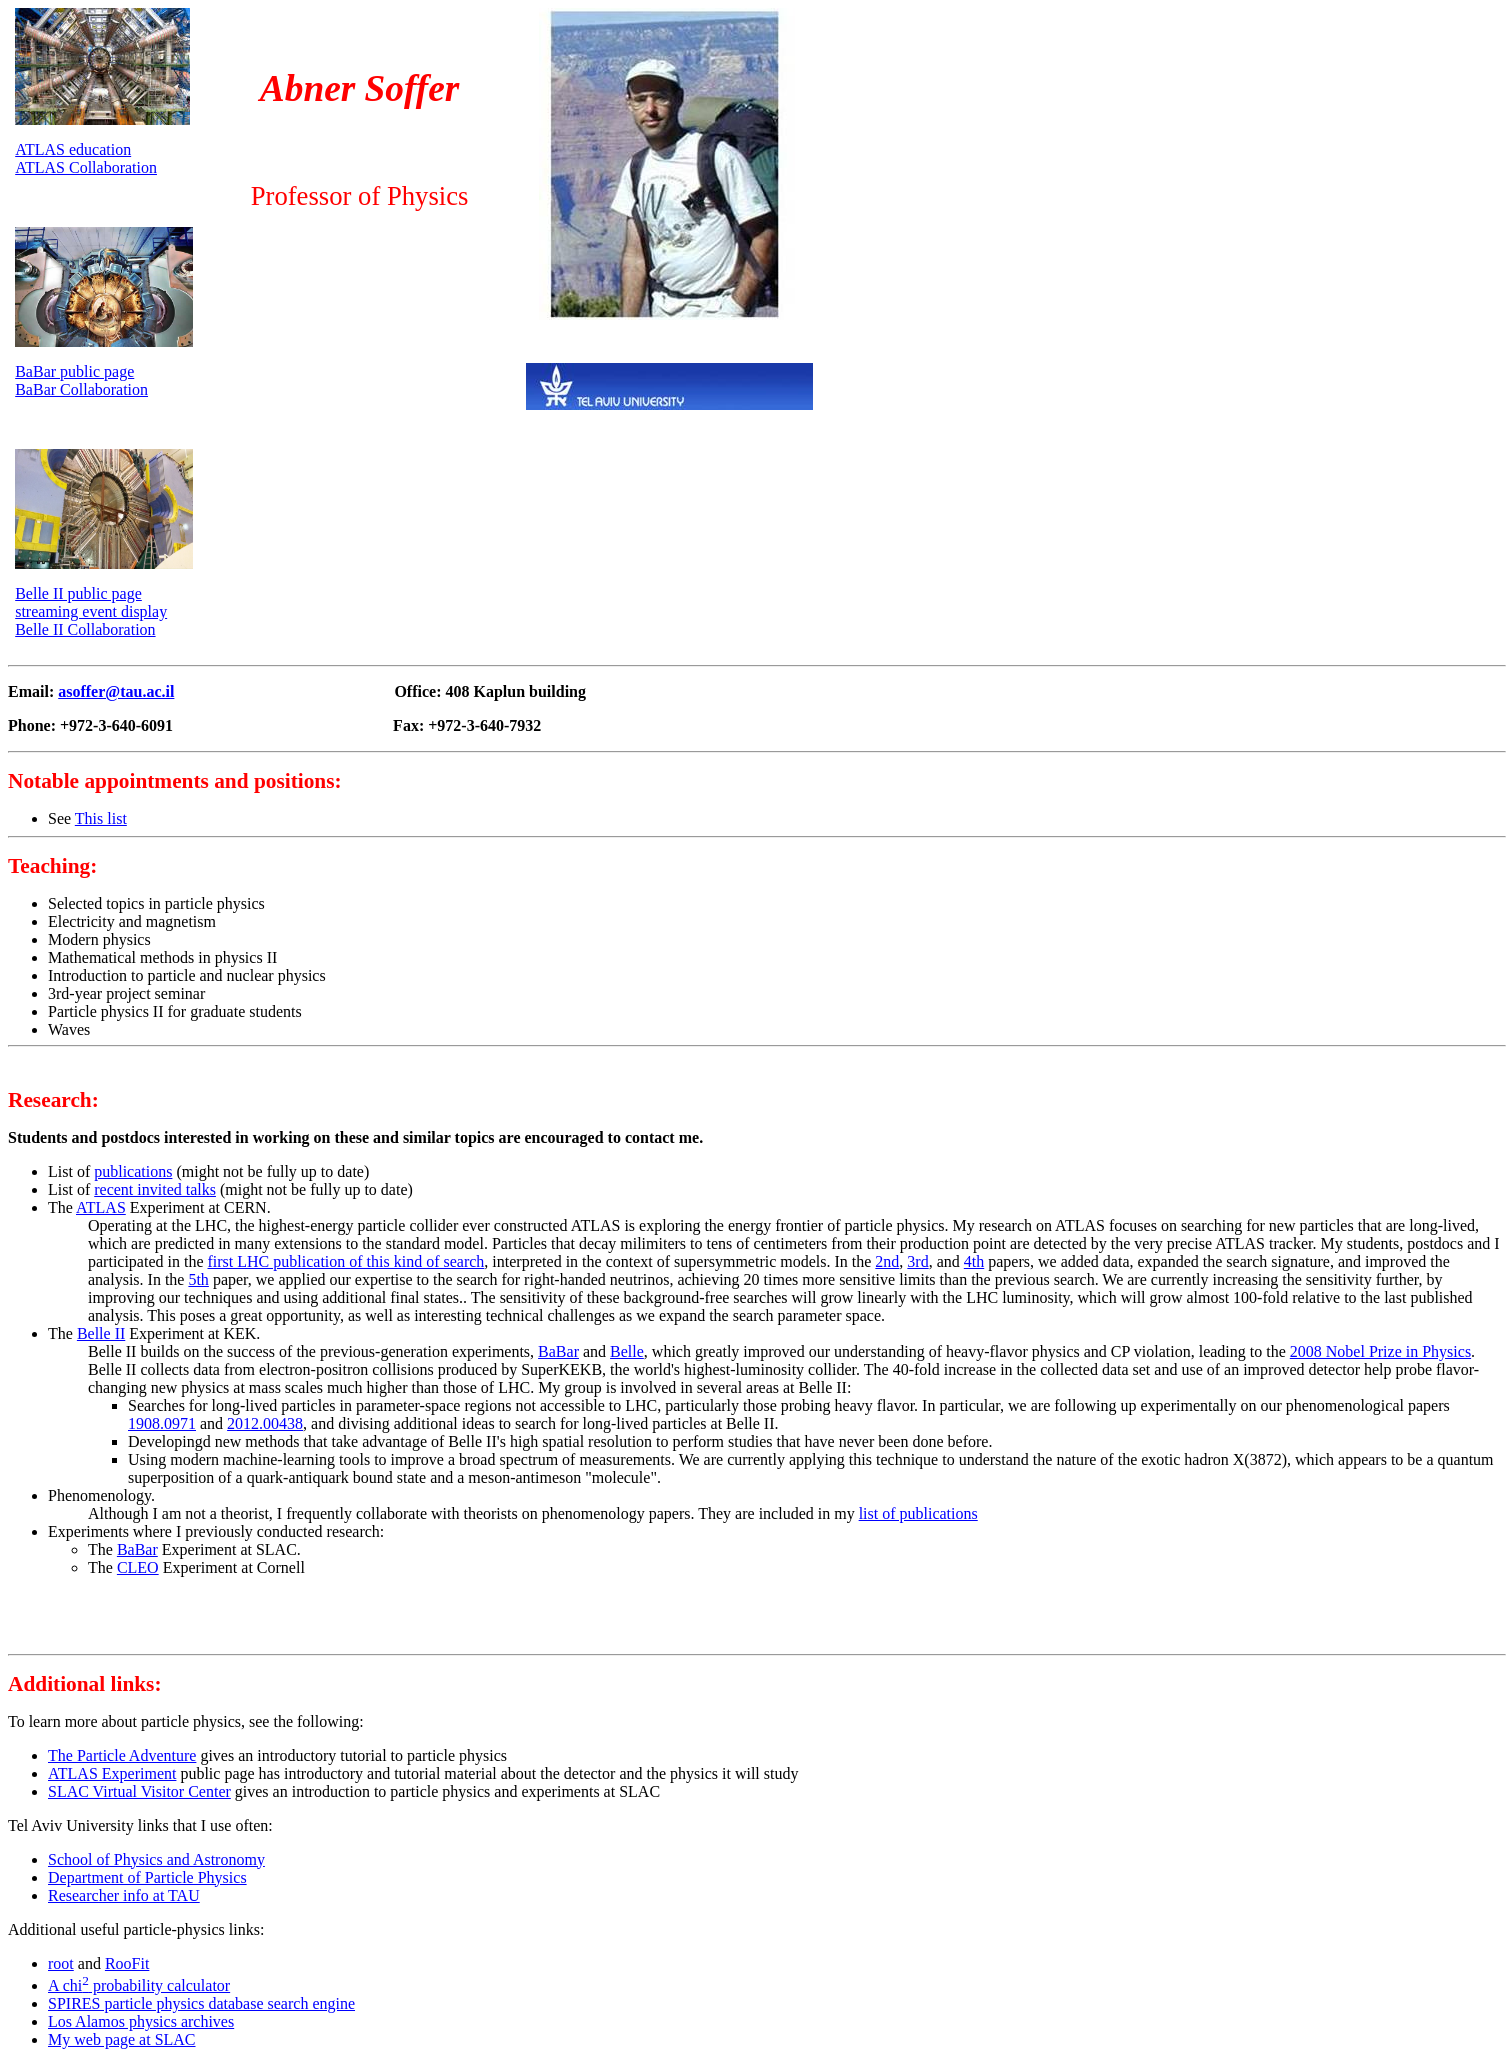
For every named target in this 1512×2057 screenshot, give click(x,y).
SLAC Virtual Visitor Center (139, 1791)
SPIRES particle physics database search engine (201, 2003)
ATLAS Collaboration (86, 167)
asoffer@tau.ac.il (116, 691)
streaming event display (91, 611)
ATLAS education (73, 149)
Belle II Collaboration (85, 629)
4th (974, 1261)
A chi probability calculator (139, 1985)
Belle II (101, 1333)
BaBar (558, 1351)
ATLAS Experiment (112, 1773)
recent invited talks (155, 1189)
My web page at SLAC (122, 2039)
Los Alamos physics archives (141, 2021)
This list (101, 818)
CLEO (138, 1567)
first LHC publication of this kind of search (346, 1261)
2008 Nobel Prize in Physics (1380, 1351)
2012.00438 (265, 1423)
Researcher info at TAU (124, 1895)
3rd (917, 1261)
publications (133, 1171)
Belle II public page (78, 593)
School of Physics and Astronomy (156, 1859)
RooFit (127, 1963)
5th (198, 1279)
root (61, 1963)
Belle (627, 1351)
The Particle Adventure (122, 1755)
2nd (887, 1261)
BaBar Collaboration (81, 389)
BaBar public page (74, 371)
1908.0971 (162, 1423)
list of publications (918, 1513)
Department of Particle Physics (147, 1877)
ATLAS (101, 1207)
